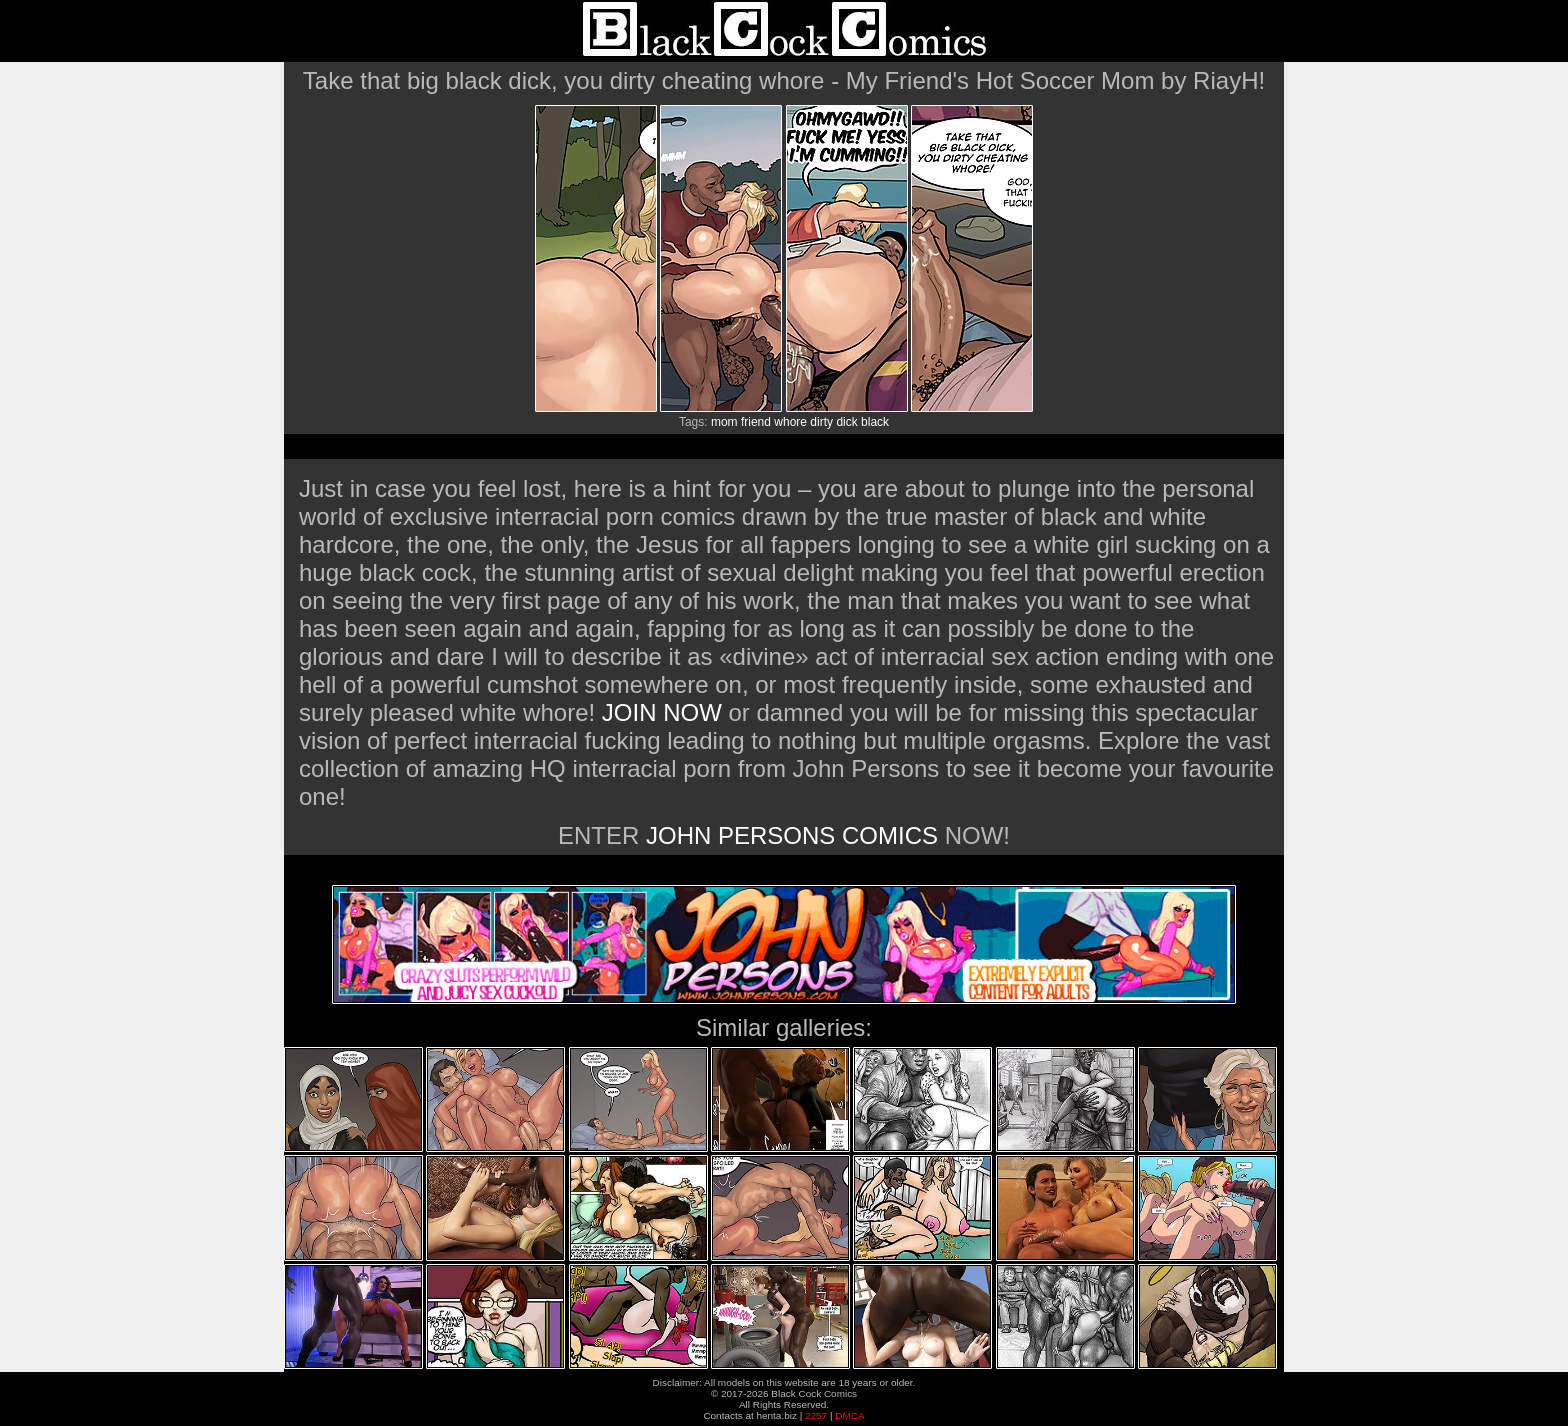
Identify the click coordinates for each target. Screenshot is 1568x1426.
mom (724, 422)
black (875, 422)
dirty (821, 422)
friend (756, 422)
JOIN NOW (662, 712)
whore (790, 422)
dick (846, 422)
